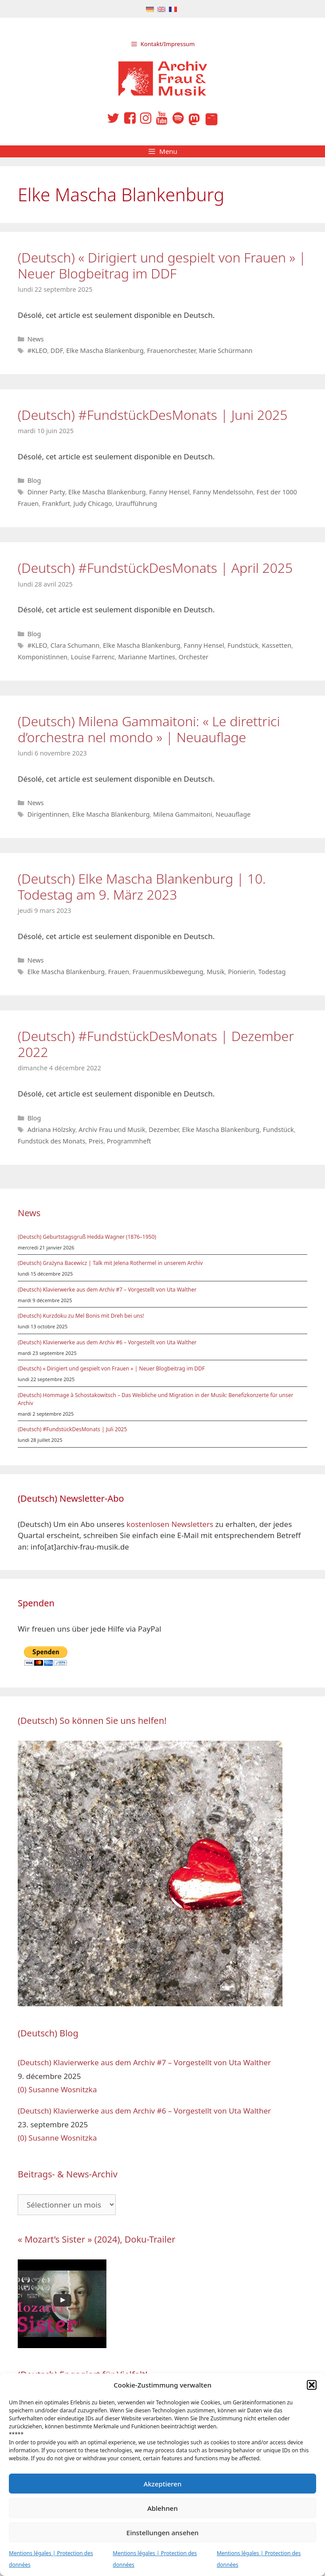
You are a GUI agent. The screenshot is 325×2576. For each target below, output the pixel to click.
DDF (57, 350)
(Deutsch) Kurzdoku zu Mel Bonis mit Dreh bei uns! (81, 1315)
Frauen (118, 971)
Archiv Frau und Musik (111, 1129)
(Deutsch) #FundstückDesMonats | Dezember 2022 (156, 1044)
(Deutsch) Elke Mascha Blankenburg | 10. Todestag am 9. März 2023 (142, 886)
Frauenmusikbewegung (168, 971)
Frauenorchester (171, 350)
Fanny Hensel (169, 492)
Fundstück (242, 645)
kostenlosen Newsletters (169, 1524)
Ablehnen (162, 2508)
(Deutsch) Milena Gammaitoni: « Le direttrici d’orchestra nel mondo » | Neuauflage (149, 729)
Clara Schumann (75, 645)
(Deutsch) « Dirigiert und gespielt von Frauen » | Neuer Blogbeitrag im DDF (162, 265)
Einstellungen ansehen (162, 2532)
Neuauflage (233, 814)
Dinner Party (46, 492)
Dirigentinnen (48, 814)
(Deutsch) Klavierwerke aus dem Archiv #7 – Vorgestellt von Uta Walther (107, 1289)
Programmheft (129, 1141)
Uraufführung (136, 503)
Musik (215, 971)
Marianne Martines (146, 657)
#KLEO (37, 350)
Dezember (164, 1129)
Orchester (193, 657)
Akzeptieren (163, 2483)
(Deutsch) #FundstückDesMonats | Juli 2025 (72, 1429)
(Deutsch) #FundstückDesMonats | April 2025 (155, 568)
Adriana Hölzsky (51, 1129)
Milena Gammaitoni (182, 814)
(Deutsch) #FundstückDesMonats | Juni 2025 (152, 415)
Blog (34, 480)
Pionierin (241, 971)
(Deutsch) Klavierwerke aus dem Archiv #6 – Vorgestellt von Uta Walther (107, 1342)
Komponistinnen (42, 657)
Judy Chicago (92, 503)
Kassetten (277, 645)
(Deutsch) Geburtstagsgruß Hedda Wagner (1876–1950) (87, 1237)
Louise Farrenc (93, 657)
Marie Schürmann (226, 350)
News (35, 339)
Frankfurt (56, 503)
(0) (22, 2089)
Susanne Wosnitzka (62, 2089)
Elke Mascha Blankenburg (105, 350)
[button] (311, 2384)
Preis (96, 1141)
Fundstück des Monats (51, 1141)
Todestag (272, 971)
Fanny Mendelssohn (223, 492)
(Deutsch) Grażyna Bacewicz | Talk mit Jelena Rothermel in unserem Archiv (110, 1263)
